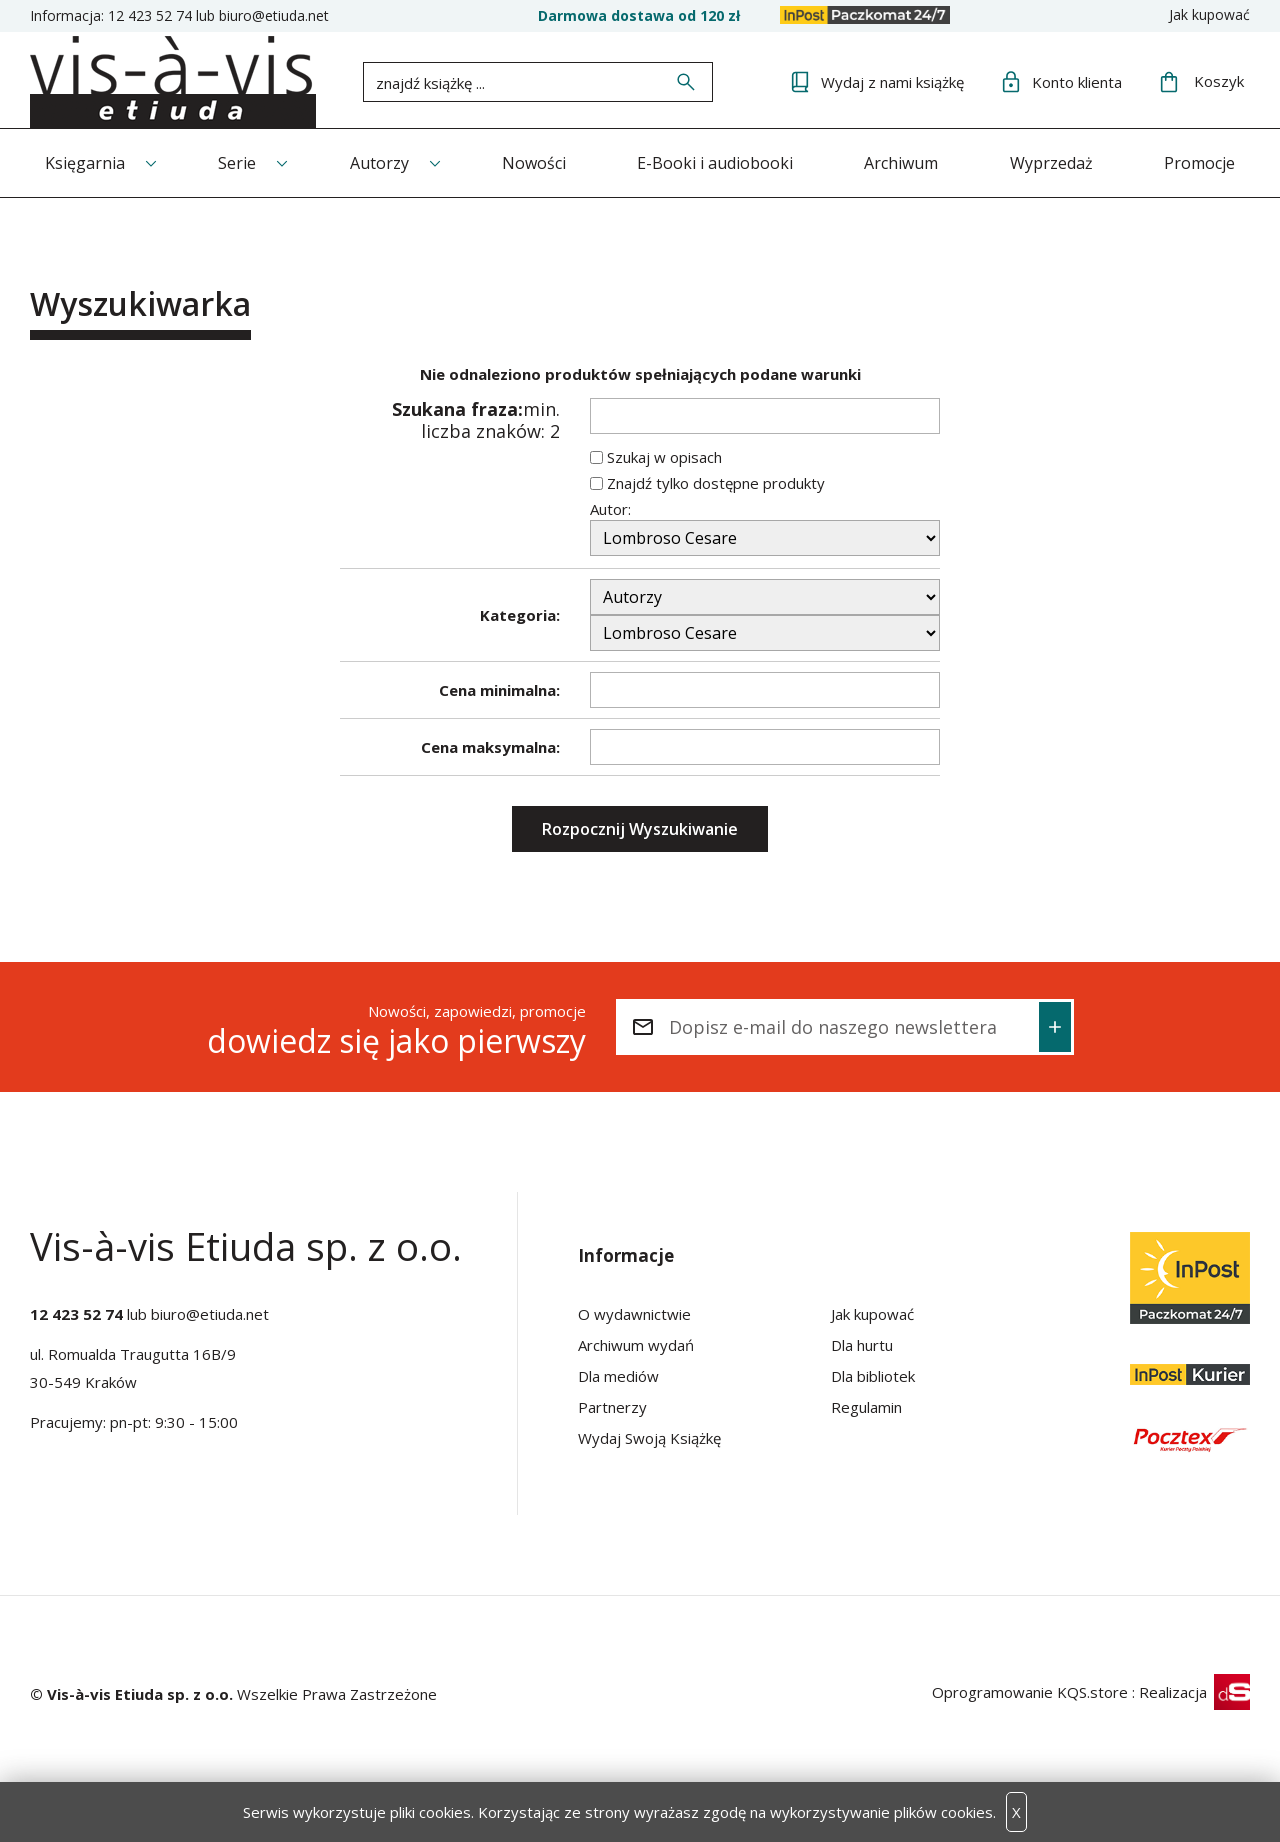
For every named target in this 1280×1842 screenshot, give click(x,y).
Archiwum (901, 163)
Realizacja (1194, 1692)
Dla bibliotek (873, 1376)
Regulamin (866, 1407)
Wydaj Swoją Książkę (649, 1438)
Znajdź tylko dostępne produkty (716, 483)
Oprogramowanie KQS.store (1030, 1692)
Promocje (1199, 163)
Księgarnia (85, 163)
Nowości (534, 163)
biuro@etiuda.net (274, 15)
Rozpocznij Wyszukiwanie (640, 829)
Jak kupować (1209, 14)
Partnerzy (612, 1407)
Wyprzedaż (1051, 163)
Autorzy (379, 163)
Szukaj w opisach (664, 457)
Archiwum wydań (636, 1345)
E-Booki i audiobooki (715, 163)
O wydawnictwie (634, 1314)
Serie (237, 163)
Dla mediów (618, 1376)
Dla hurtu (862, 1345)
